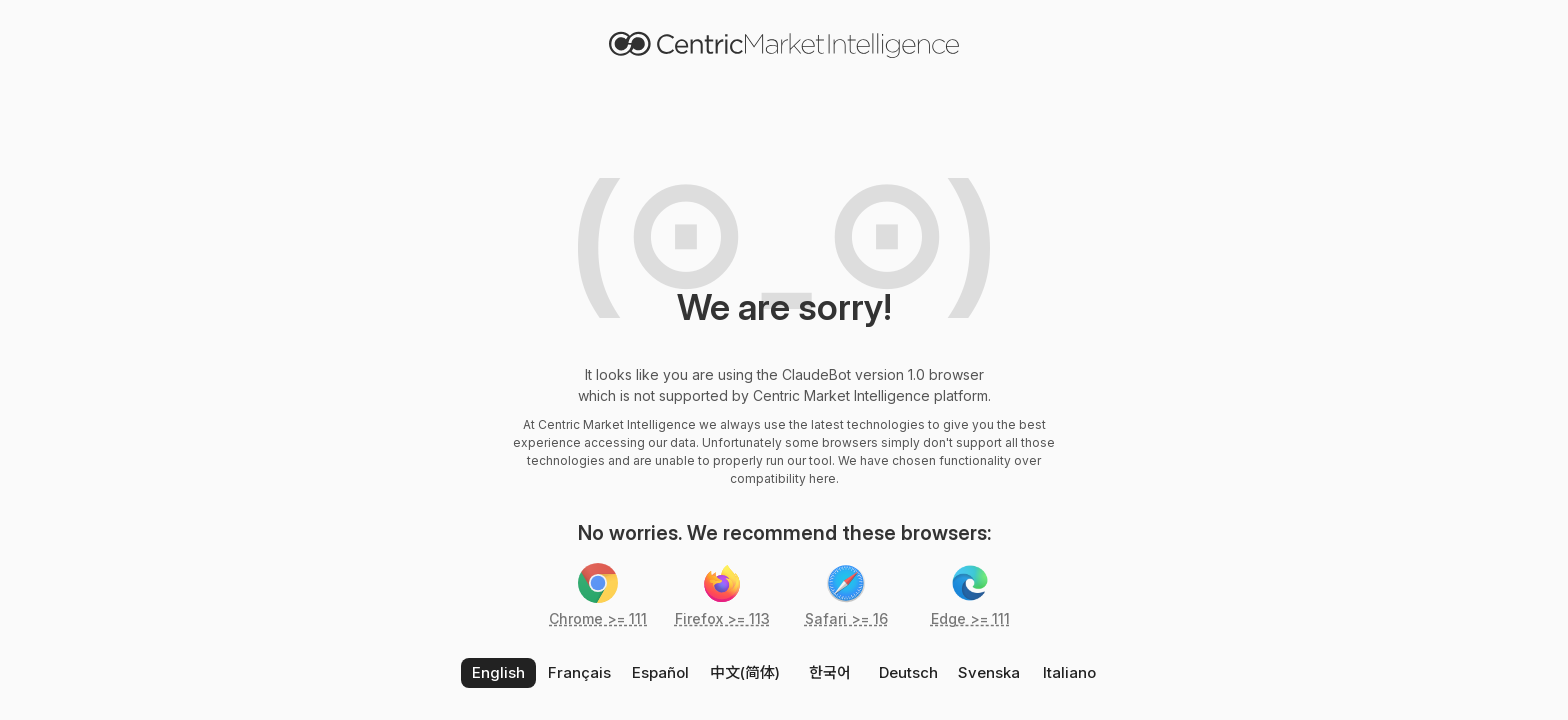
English (498, 672)
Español (660, 672)
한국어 (830, 672)
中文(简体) (745, 672)
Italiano (1069, 672)
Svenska (989, 672)
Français (579, 672)
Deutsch (908, 672)
